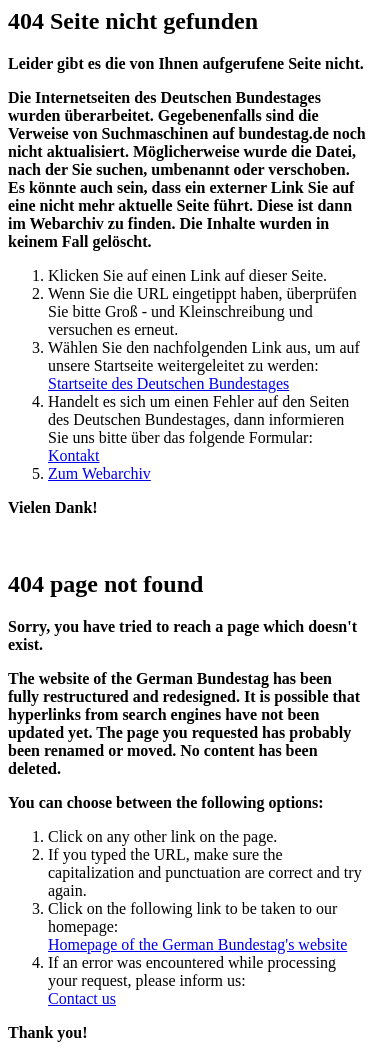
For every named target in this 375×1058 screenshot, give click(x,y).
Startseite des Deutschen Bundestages (168, 383)
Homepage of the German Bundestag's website (197, 944)
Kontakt (74, 455)
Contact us (82, 998)
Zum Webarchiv (99, 473)
